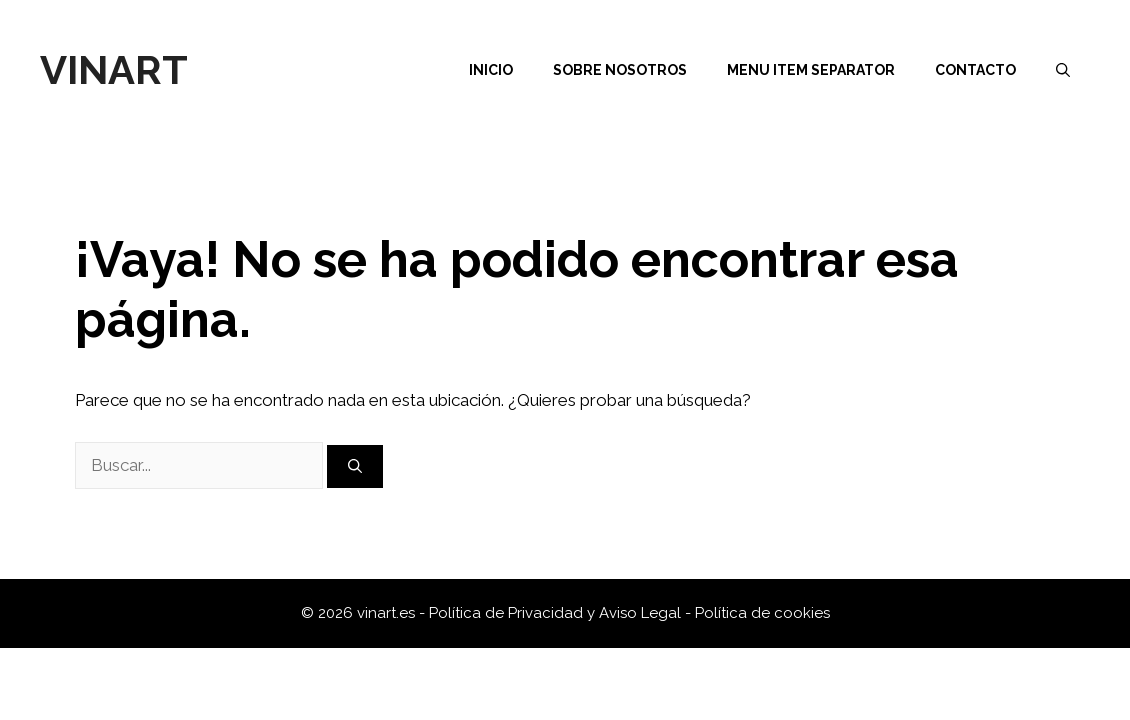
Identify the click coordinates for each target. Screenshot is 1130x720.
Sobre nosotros (620, 70)
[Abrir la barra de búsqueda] (1063, 70)
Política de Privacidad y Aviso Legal (557, 613)
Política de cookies (762, 613)
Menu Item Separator (811, 70)
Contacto (975, 70)
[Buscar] (355, 466)
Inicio (491, 70)
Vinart (114, 69)
